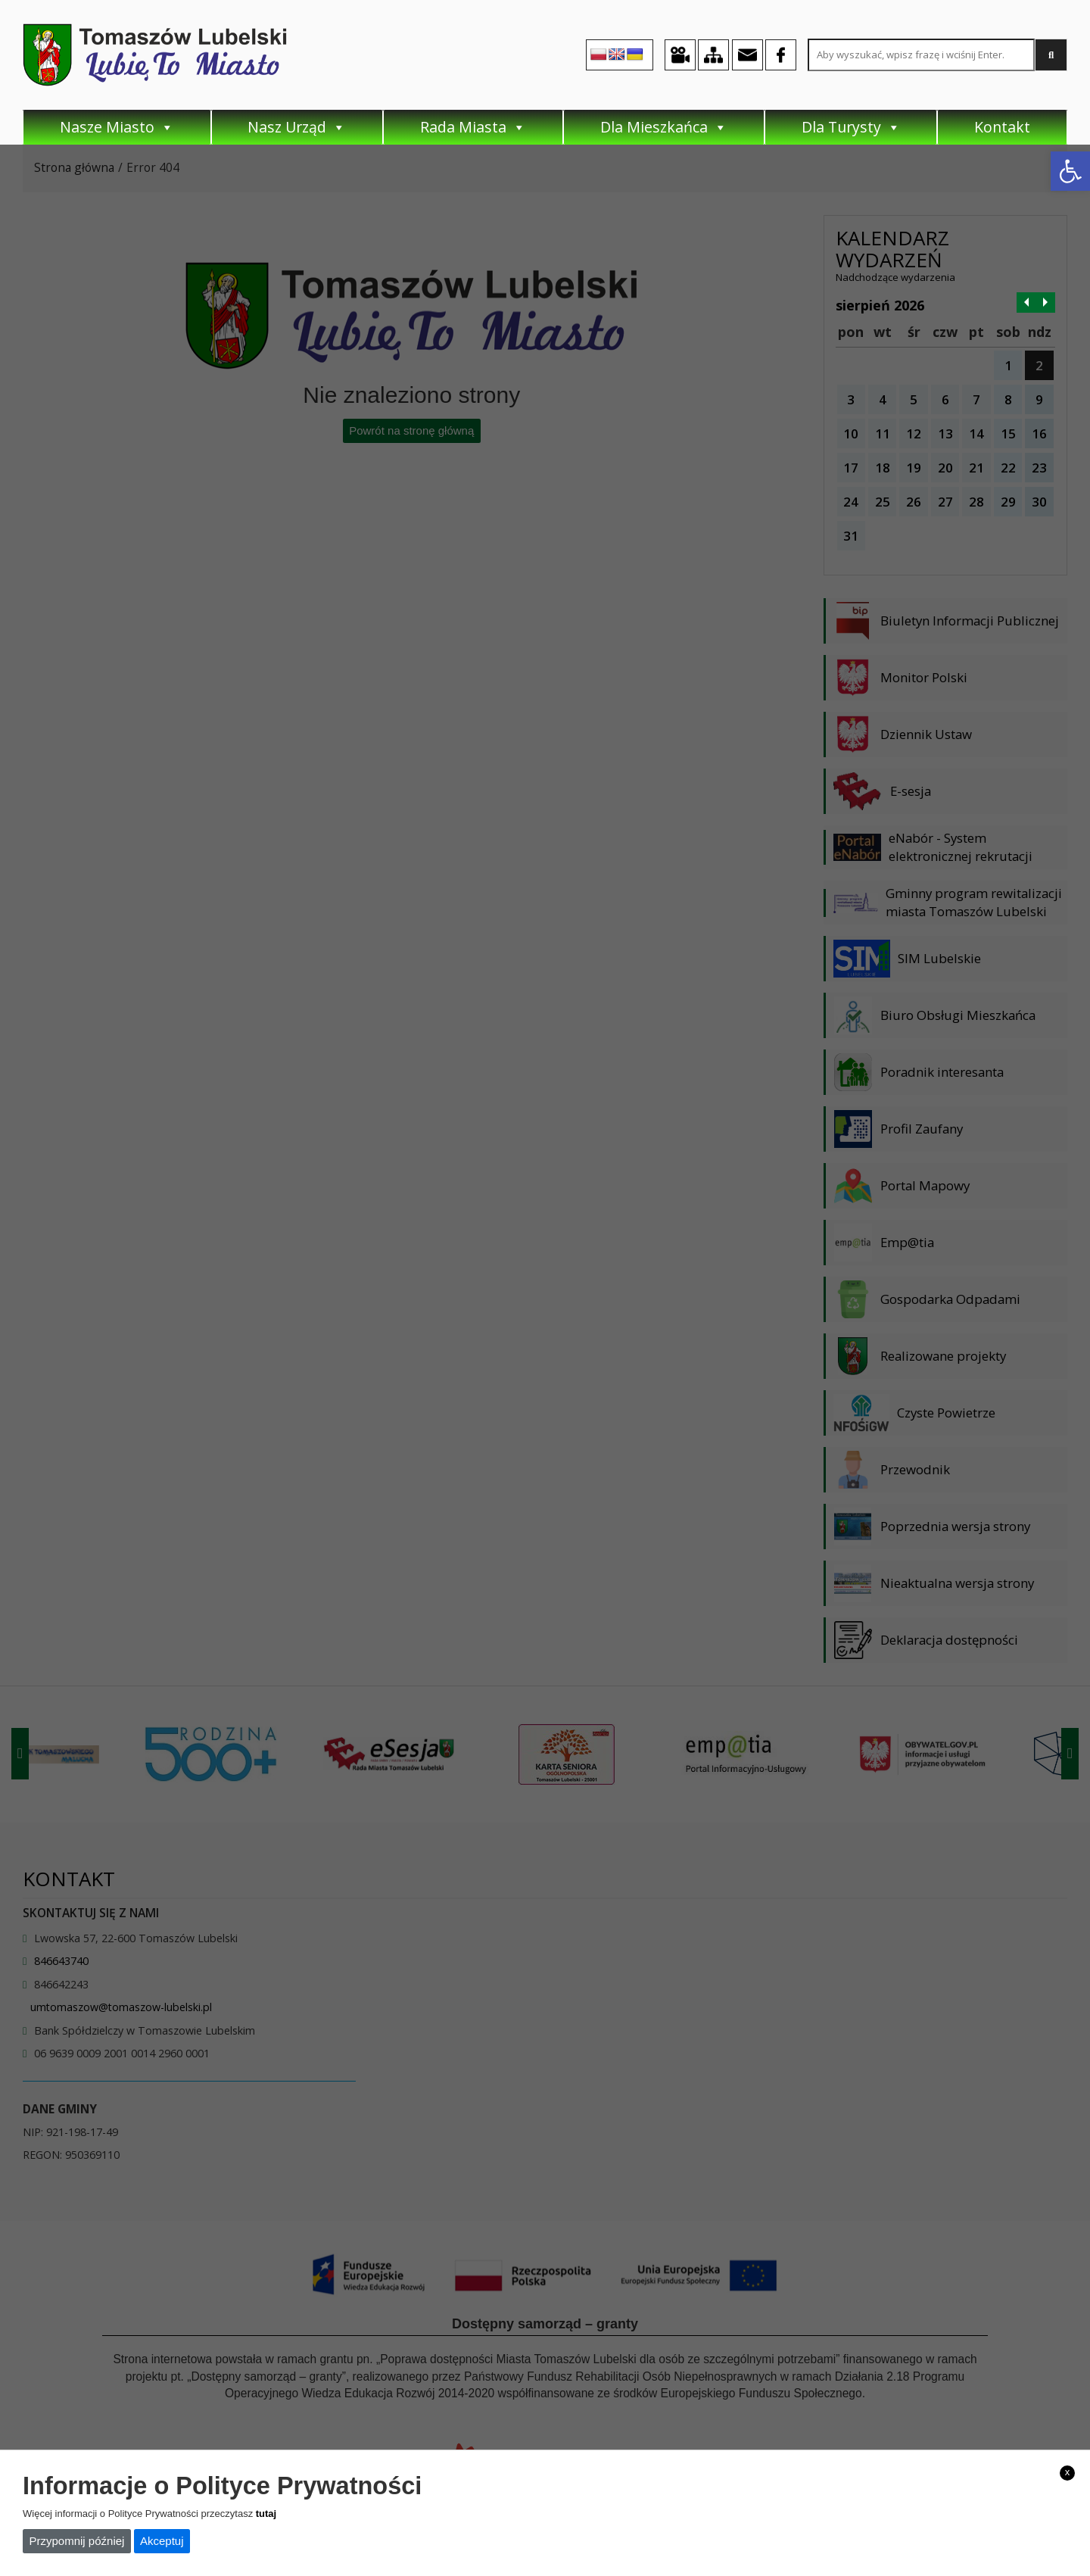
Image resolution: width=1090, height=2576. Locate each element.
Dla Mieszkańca (663, 127)
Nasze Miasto (117, 127)
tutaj (266, 2513)
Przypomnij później (77, 2540)
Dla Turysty (851, 127)
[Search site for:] (921, 55)
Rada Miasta (473, 127)
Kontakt (1002, 127)
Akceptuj (162, 2540)
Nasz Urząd (297, 127)
